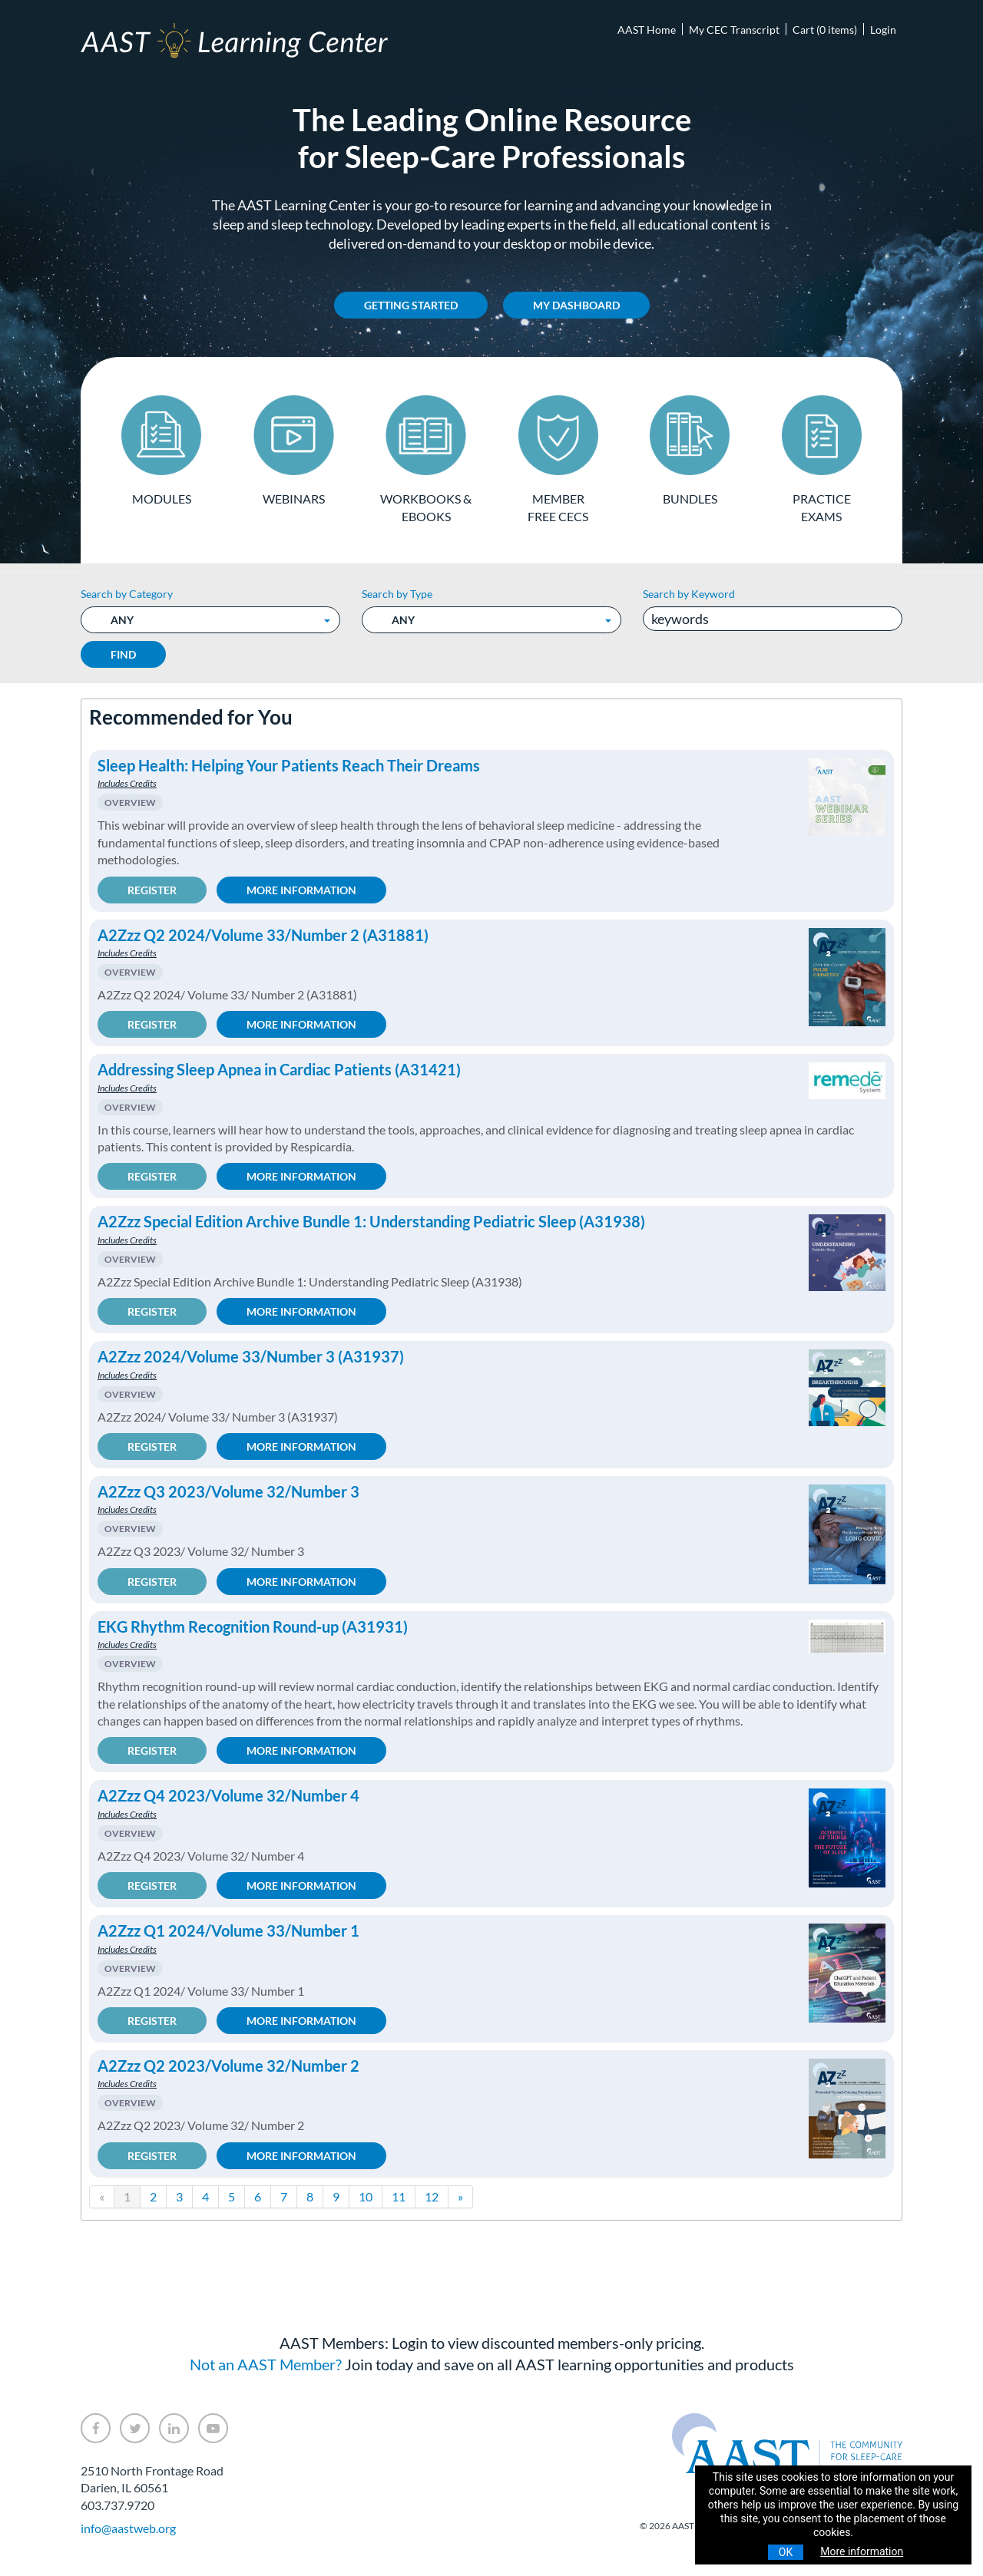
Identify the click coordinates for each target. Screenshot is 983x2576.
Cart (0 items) (825, 29)
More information (861, 2551)
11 (398, 2196)
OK (786, 2552)
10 (365, 2196)
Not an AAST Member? (266, 2364)
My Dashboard (576, 305)
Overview (130, 802)
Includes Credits (127, 783)
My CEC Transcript (734, 29)
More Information (301, 889)
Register (152, 889)
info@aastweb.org (128, 2528)
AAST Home (646, 29)
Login (883, 29)
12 (432, 2196)
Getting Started (411, 305)
